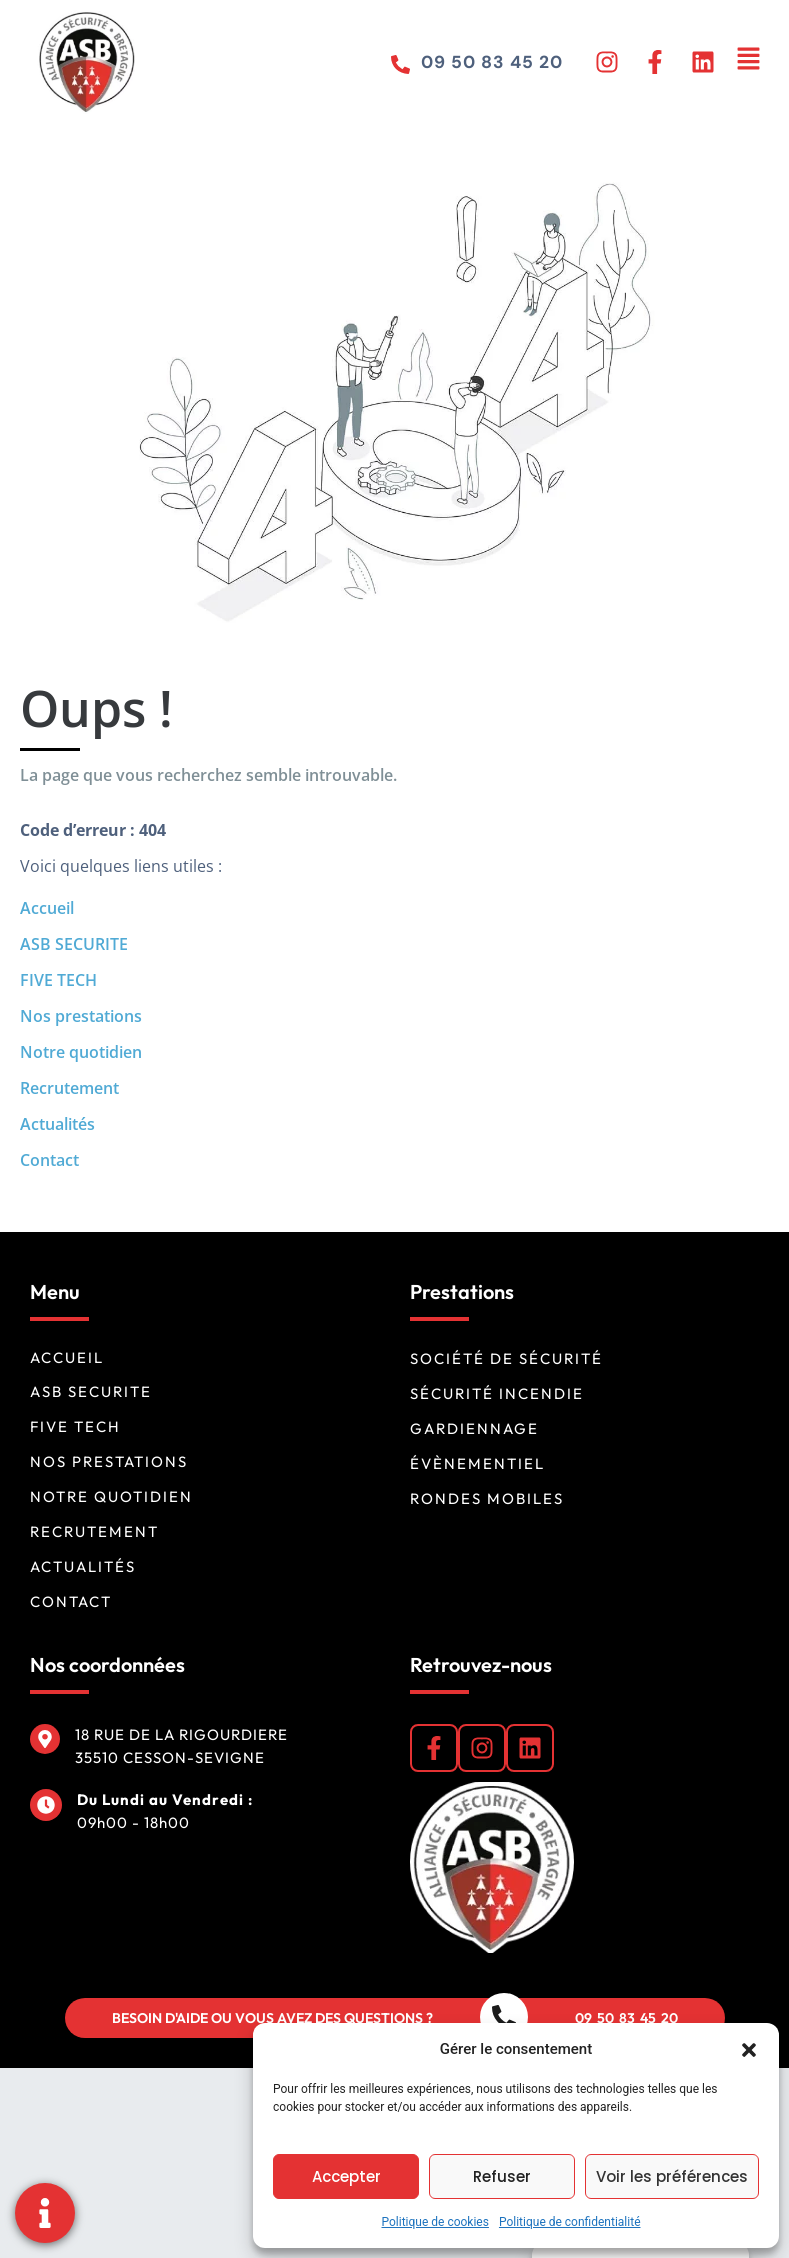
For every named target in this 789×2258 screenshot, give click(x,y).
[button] (749, 2049)
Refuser (502, 2176)
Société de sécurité (506, 1358)
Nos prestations (81, 1016)
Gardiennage (474, 1428)
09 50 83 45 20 (490, 61)
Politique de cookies (435, 2222)
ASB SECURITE (74, 944)
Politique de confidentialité (570, 2222)
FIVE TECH (58, 980)
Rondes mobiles (487, 1498)
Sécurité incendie (497, 1393)
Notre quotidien (81, 1052)
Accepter (346, 2176)
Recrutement (69, 1088)
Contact (49, 1160)
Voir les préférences (672, 2176)
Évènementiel (477, 1463)
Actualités (57, 1124)
